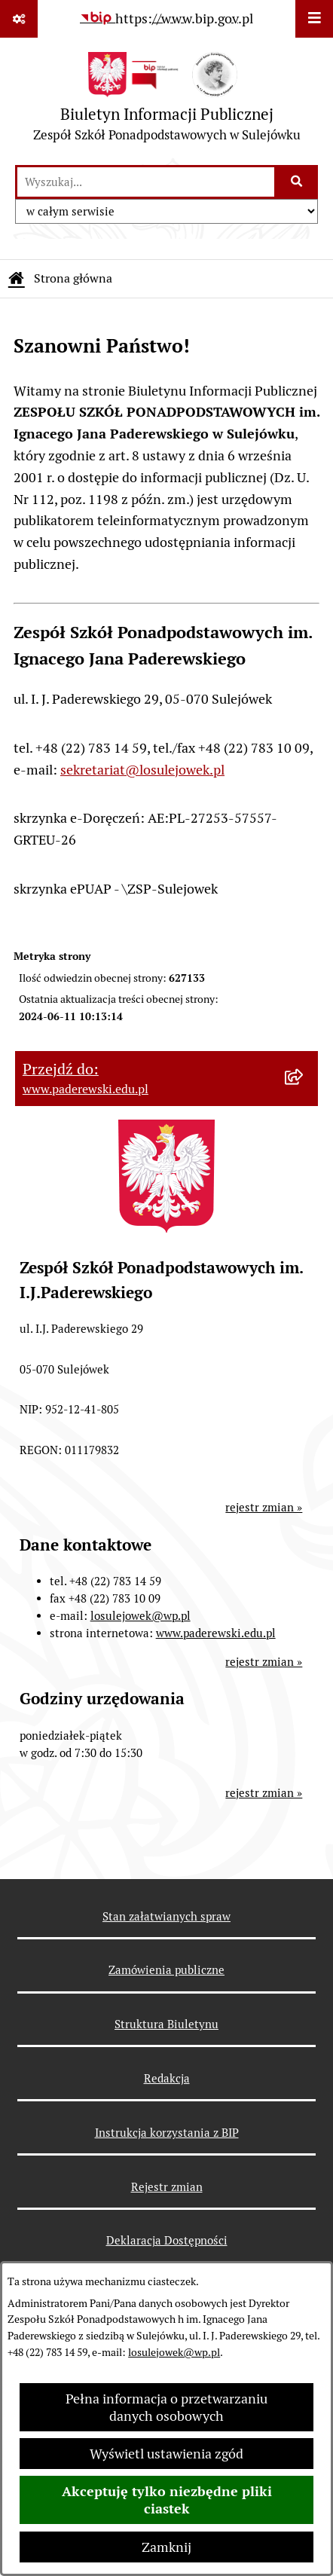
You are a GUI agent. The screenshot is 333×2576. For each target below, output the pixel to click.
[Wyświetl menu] (314, 19)
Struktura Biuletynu (166, 2024)
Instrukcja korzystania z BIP (167, 2132)
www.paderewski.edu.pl (216, 1633)
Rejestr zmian (167, 2187)
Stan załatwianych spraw (166, 1916)
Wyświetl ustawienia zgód (166, 2453)
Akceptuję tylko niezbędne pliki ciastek (167, 2500)
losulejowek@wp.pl (174, 2352)
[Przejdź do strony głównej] (167, 100)
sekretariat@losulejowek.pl (142, 769)
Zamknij (166, 2547)
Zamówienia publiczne (166, 1970)
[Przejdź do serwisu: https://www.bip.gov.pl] (166, 18)
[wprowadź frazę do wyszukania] (145, 182)
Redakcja (167, 2078)
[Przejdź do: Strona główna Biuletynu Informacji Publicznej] (16, 279)
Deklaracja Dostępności (167, 2240)
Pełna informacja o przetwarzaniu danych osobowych (166, 2407)
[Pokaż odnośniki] (19, 19)
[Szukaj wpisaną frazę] (297, 182)
